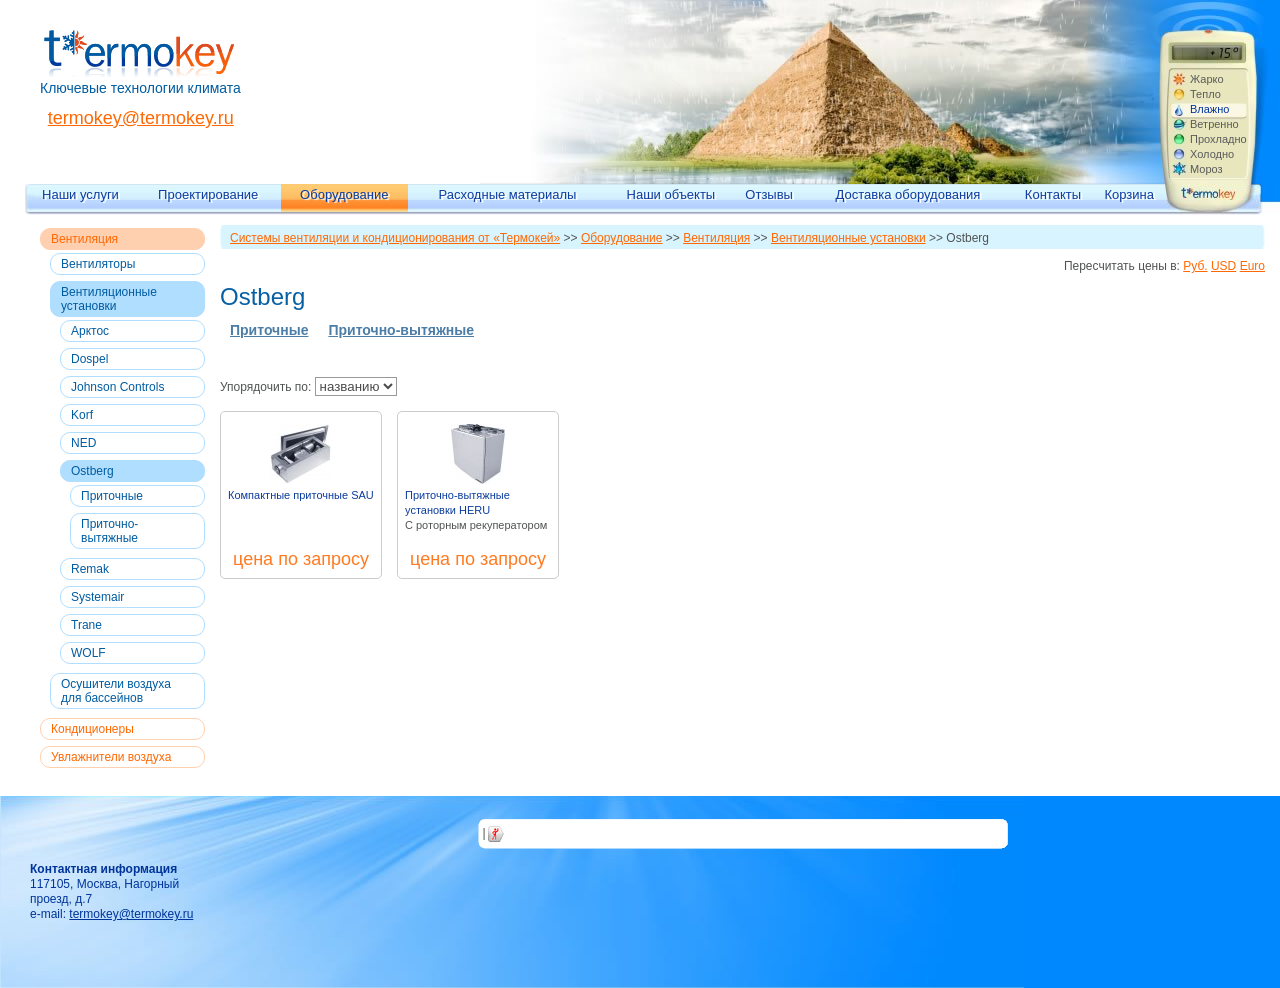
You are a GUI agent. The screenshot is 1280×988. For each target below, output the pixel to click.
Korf (82, 415)
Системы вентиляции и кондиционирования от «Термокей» (395, 238)
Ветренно (1214, 124)
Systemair (97, 597)
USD (1223, 266)
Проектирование (208, 194)
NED (83, 443)
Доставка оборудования (908, 194)
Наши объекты (671, 194)
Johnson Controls (117, 387)
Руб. (1195, 266)
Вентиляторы (98, 264)
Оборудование (344, 194)
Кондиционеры (92, 729)
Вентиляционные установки (109, 299)
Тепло (1205, 94)
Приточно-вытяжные (109, 531)
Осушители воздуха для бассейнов (116, 691)
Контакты (1053, 194)
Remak (90, 569)
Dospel (89, 359)
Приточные (112, 496)
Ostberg (92, 471)
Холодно (1212, 154)
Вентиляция (84, 239)
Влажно (1209, 109)
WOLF (88, 653)
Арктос (90, 331)
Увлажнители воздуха (111, 757)
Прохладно (1218, 139)
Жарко (1207, 79)
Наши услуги (80, 194)
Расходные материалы (508, 194)
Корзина (1129, 194)
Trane (86, 625)
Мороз (1206, 169)
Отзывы (769, 194)
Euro (1252, 266)
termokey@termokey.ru (141, 118)
